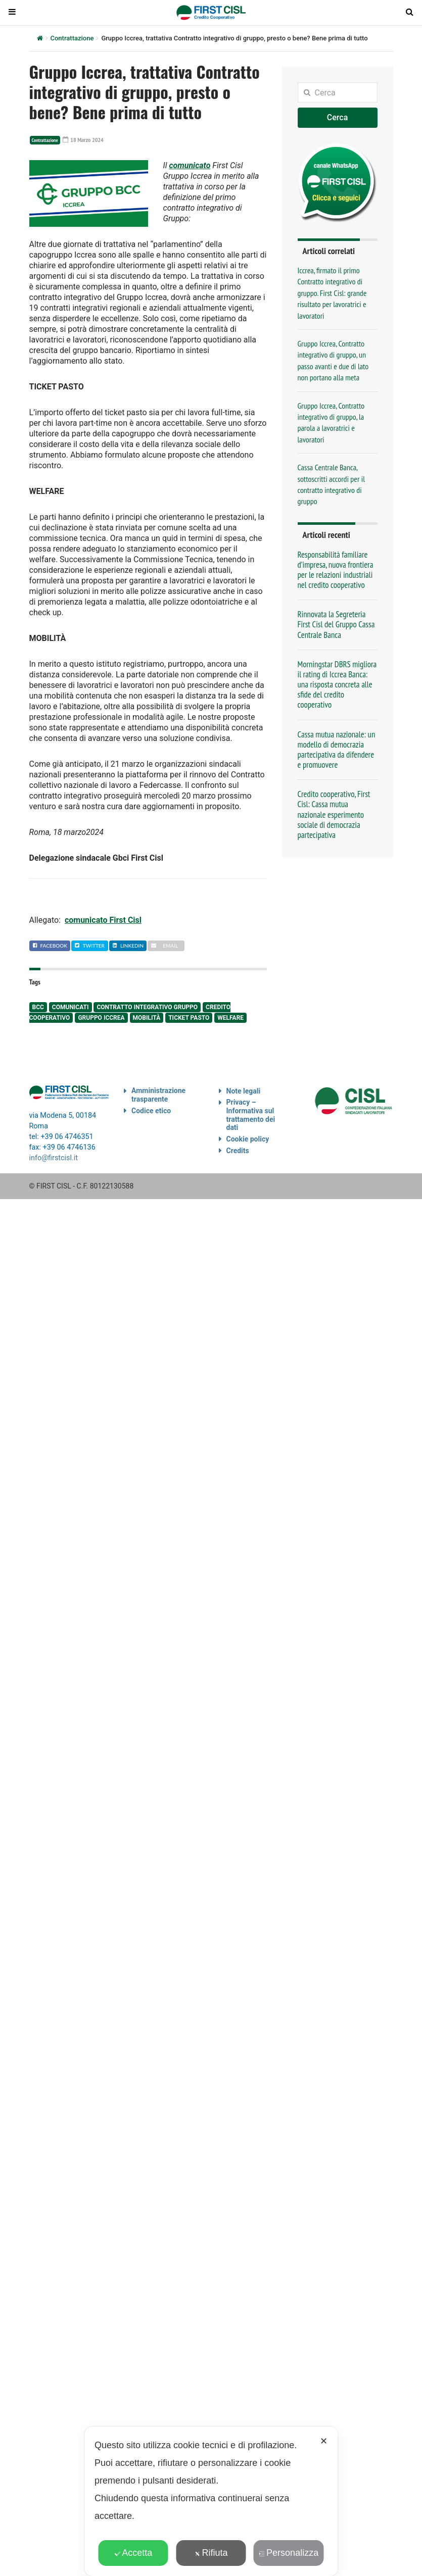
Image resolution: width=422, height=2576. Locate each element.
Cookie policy (247, 1139)
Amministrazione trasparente (158, 1094)
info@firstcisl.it (53, 1158)
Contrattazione (72, 38)
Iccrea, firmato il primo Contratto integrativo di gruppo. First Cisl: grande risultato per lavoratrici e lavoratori (332, 293)
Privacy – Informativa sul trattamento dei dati (250, 1114)
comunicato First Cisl (103, 920)
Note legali (243, 1091)
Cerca (337, 117)
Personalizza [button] (288, 2553)
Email (164, 946)
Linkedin (128, 946)
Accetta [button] (133, 2553)
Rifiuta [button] (210, 2553)
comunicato (189, 165)
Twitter (89, 946)
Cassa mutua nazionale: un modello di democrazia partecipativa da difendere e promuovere (337, 749)
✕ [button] (323, 2441)
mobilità (147, 1017)
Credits (237, 1151)
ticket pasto (188, 1017)
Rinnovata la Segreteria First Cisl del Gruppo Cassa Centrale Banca (336, 624)
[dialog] (211, 2501)
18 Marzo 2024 (83, 139)
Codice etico (151, 1111)
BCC (38, 1007)
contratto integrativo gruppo (147, 1007)
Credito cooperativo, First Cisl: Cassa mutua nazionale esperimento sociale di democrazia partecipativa (334, 814)
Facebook (49, 946)
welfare (230, 1017)
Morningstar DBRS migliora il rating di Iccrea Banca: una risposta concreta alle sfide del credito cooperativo (337, 685)
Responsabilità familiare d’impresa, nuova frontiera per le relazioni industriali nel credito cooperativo (335, 569)
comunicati (70, 1007)
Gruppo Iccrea (101, 1017)
